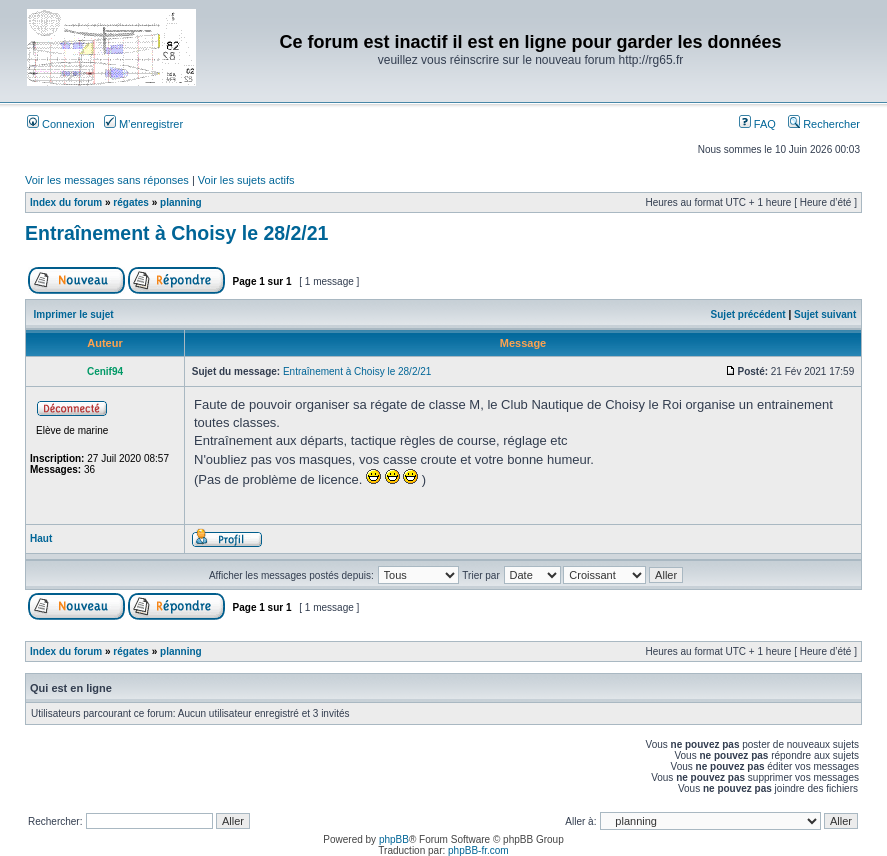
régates (131, 202)
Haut (41, 538)
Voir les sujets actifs (246, 180)
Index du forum (66, 202)
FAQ (757, 124)
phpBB (394, 839)
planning (181, 202)
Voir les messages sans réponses (107, 180)
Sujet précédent (748, 314)
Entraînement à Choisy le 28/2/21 (176, 233)
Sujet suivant (825, 314)
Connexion (61, 124)
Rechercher (824, 124)
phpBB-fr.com (478, 850)
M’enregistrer (143, 124)
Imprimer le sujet (74, 314)
